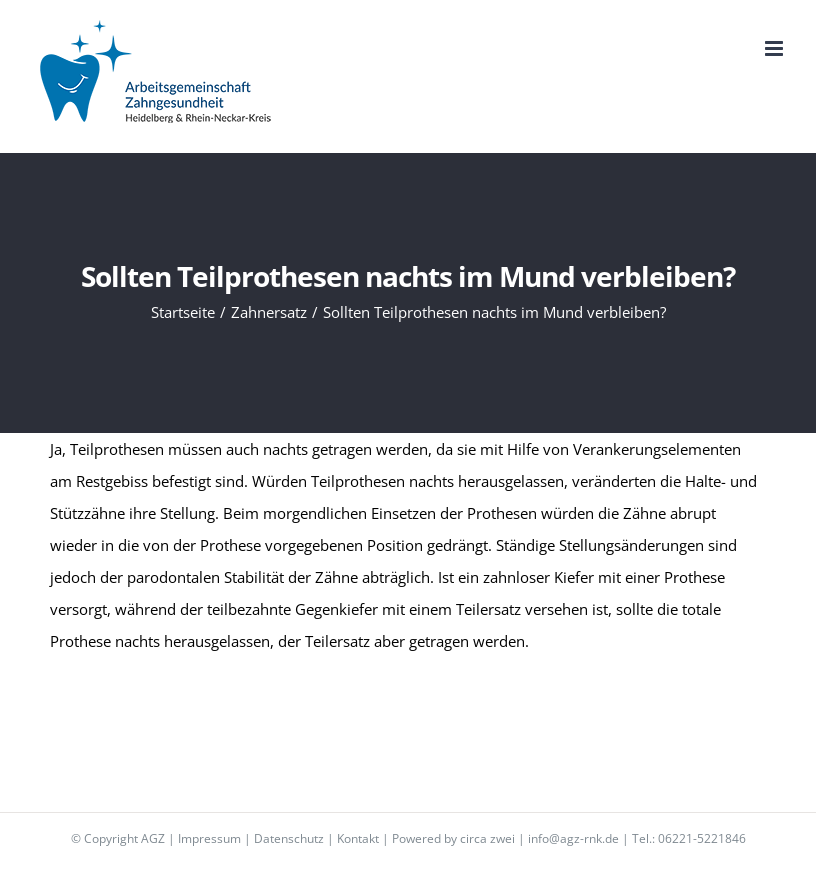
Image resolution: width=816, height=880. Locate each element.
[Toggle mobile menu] (775, 48)
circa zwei (487, 838)
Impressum (209, 838)
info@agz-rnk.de (573, 838)
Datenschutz (289, 838)
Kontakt (358, 838)
